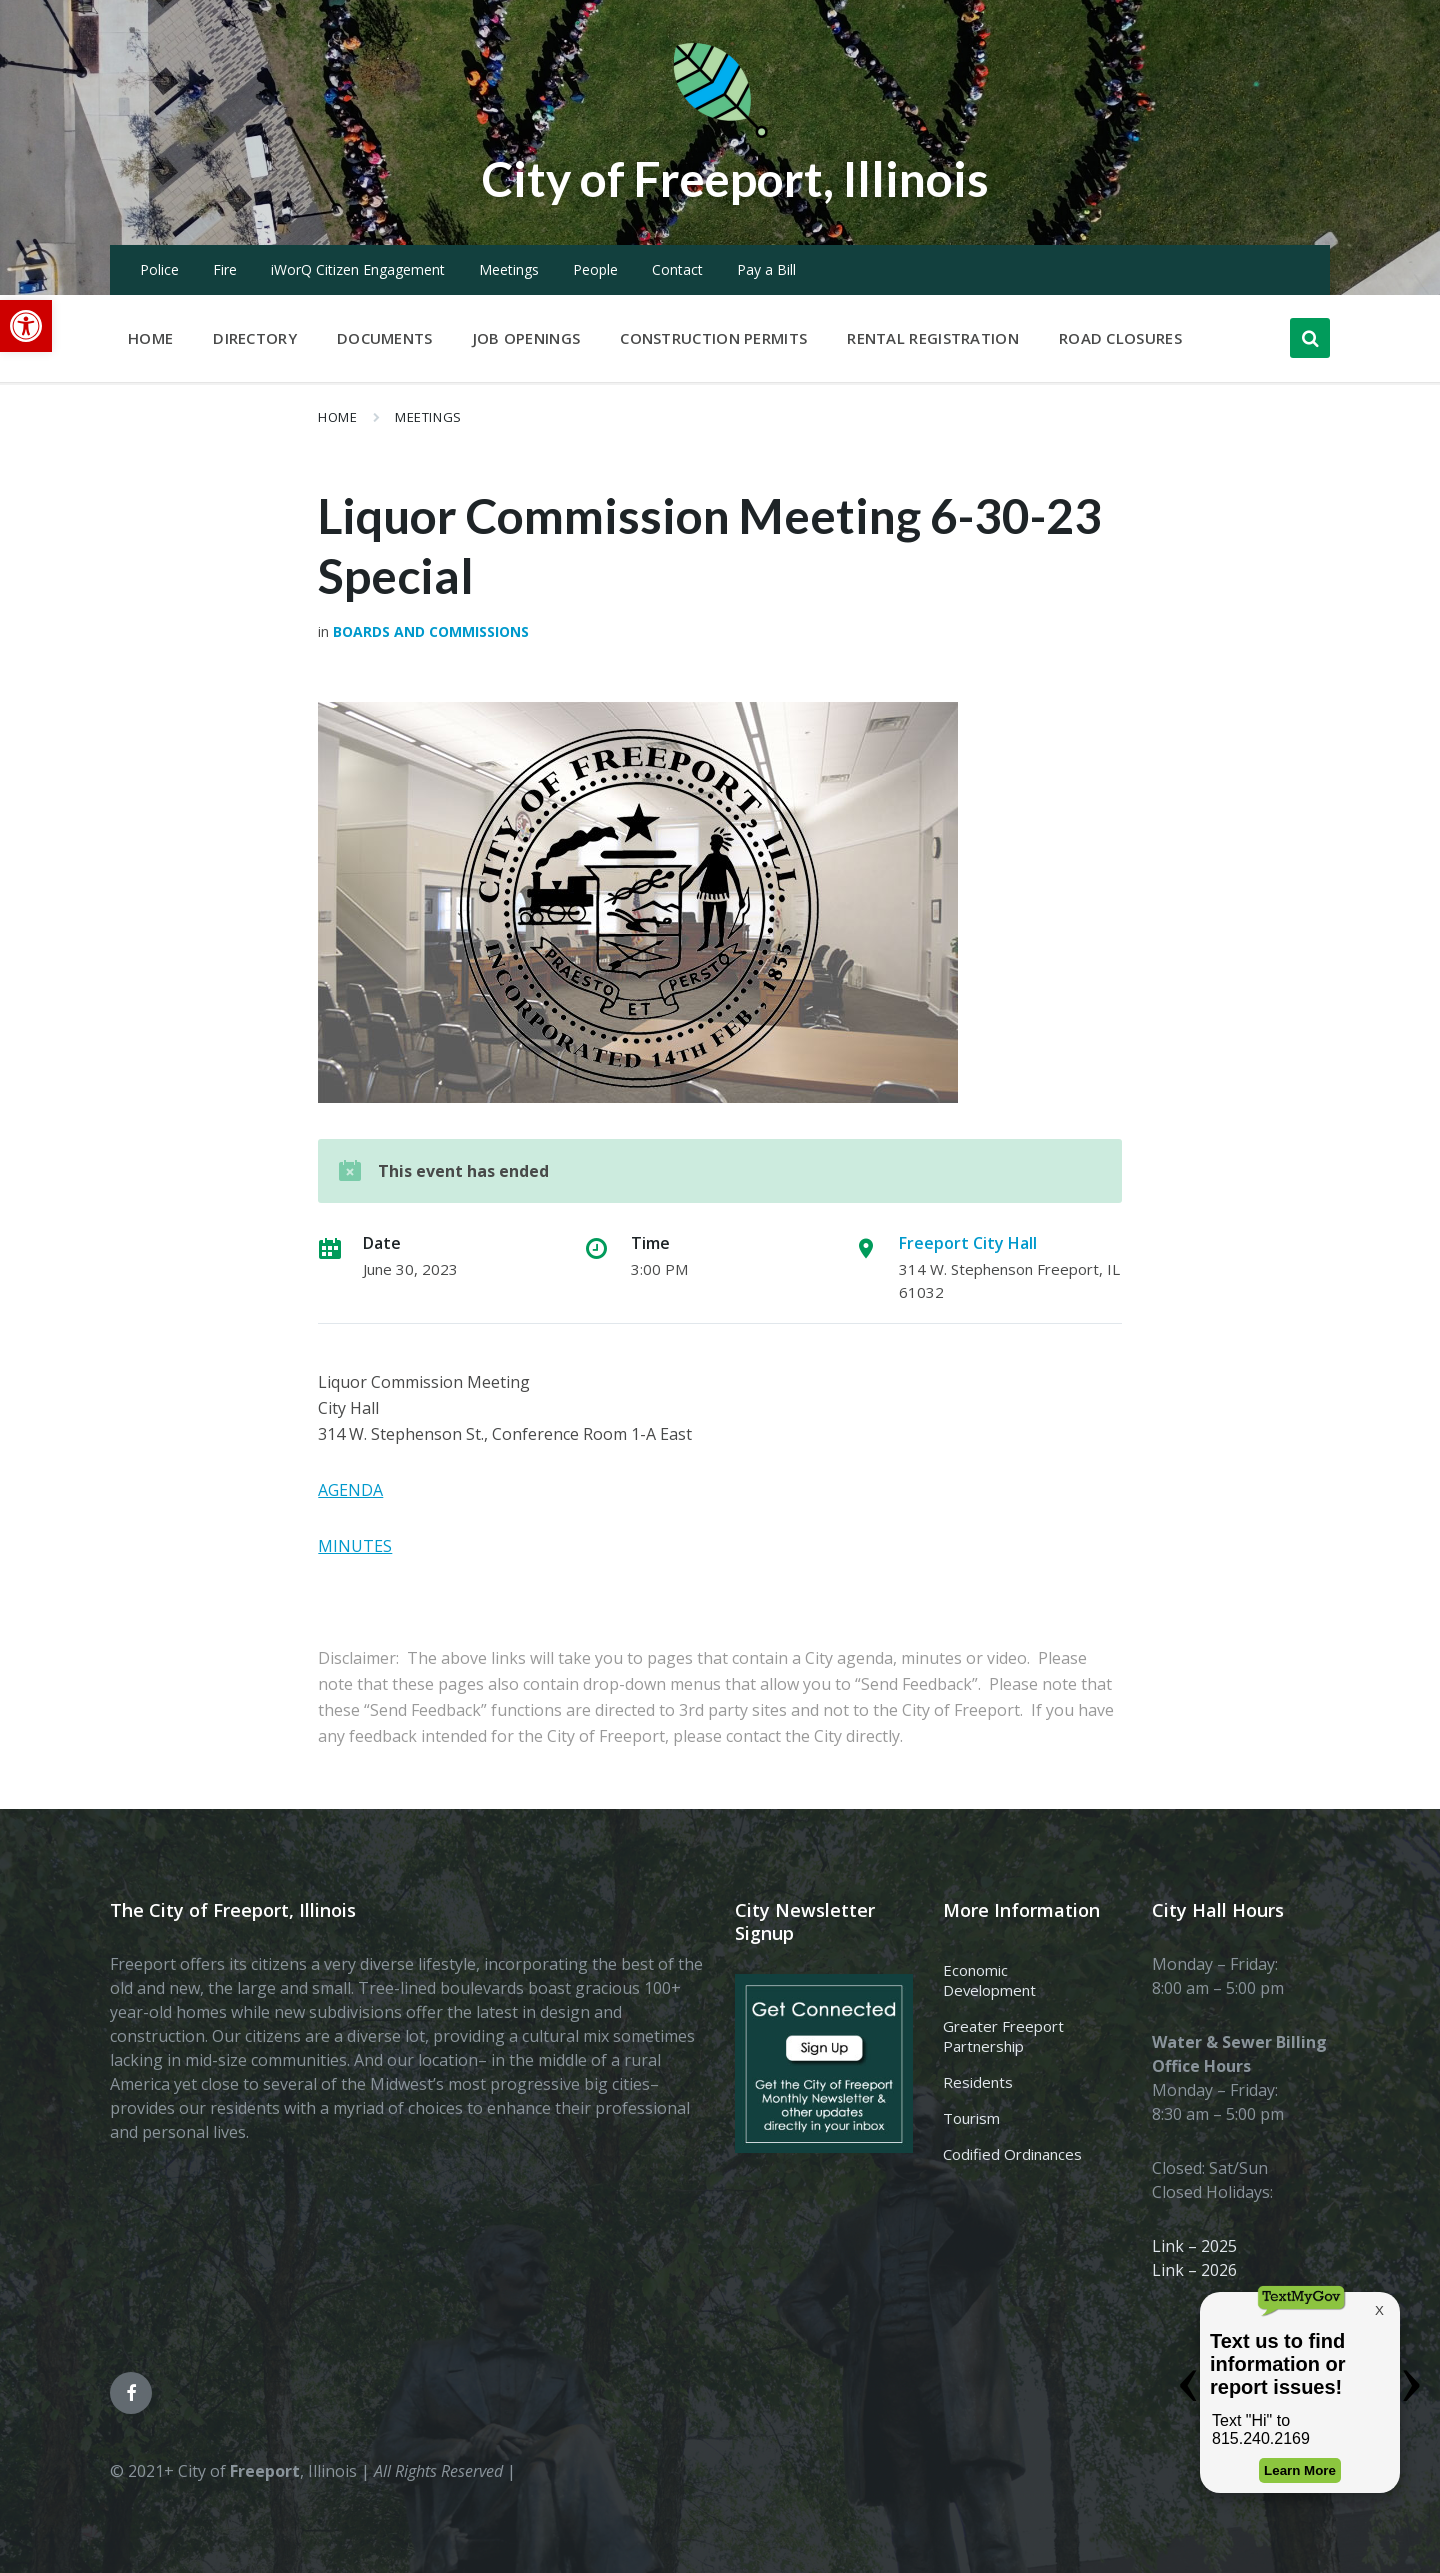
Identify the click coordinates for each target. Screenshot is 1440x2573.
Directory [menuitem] (255, 338)
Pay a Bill (766, 269)
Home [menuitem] (150, 338)
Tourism (971, 2118)
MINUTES (355, 1546)
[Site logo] (720, 134)
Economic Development (989, 1980)
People (595, 269)
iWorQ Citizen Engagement (358, 269)
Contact (677, 269)
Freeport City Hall (968, 1243)
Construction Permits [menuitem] (713, 338)
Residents (978, 2082)
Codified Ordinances (1012, 2154)
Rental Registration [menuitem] (933, 338)
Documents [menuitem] (385, 338)
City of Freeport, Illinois (735, 178)
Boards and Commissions (431, 631)
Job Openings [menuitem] (527, 338)
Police (159, 269)
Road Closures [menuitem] (1120, 338)
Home (337, 417)
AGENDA (350, 1490)
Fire (225, 269)
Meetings (509, 269)
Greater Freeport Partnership (1003, 2036)
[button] (26, 326)
